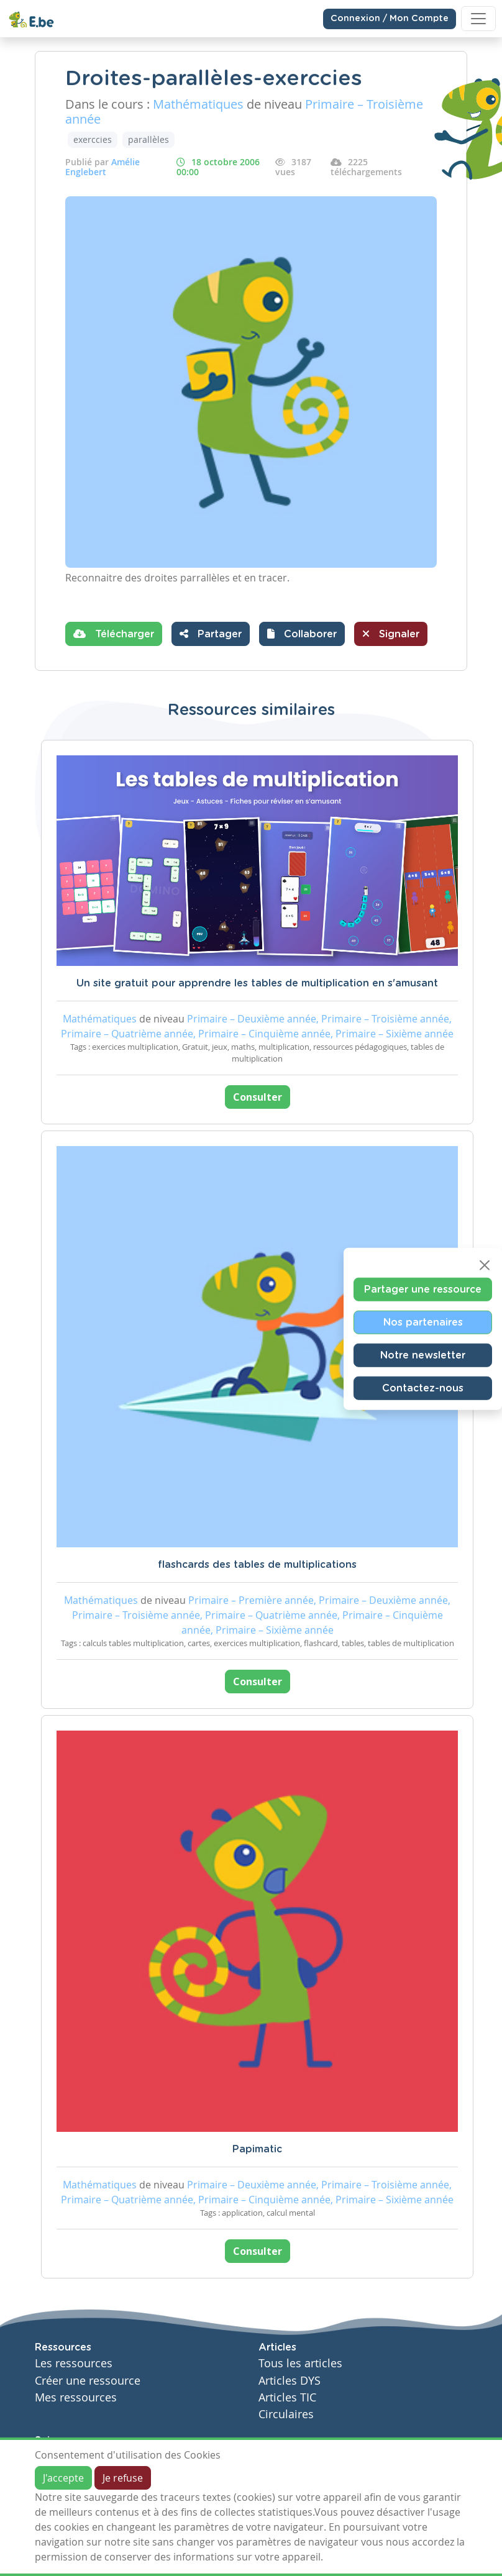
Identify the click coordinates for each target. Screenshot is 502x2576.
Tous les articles (300, 2363)
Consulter (257, 1097)
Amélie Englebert (102, 167)
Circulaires (286, 2414)
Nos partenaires (423, 1322)
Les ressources (73, 2363)
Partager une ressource (422, 1289)
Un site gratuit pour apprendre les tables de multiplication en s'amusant (257, 983)
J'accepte (63, 2478)
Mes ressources (76, 2397)
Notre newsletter (422, 1355)
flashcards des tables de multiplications (257, 1565)
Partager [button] (211, 633)
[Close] (484, 1264)
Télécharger (113, 633)
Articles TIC (287, 2397)
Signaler (390, 633)
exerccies (92, 139)
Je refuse (123, 2478)
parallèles (148, 139)
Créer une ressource (87, 2380)
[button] (302, 634)
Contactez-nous (422, 1388)
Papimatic (257, 2149)
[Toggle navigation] (478, 18)
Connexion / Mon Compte (390, 18)
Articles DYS (289, 2380)
